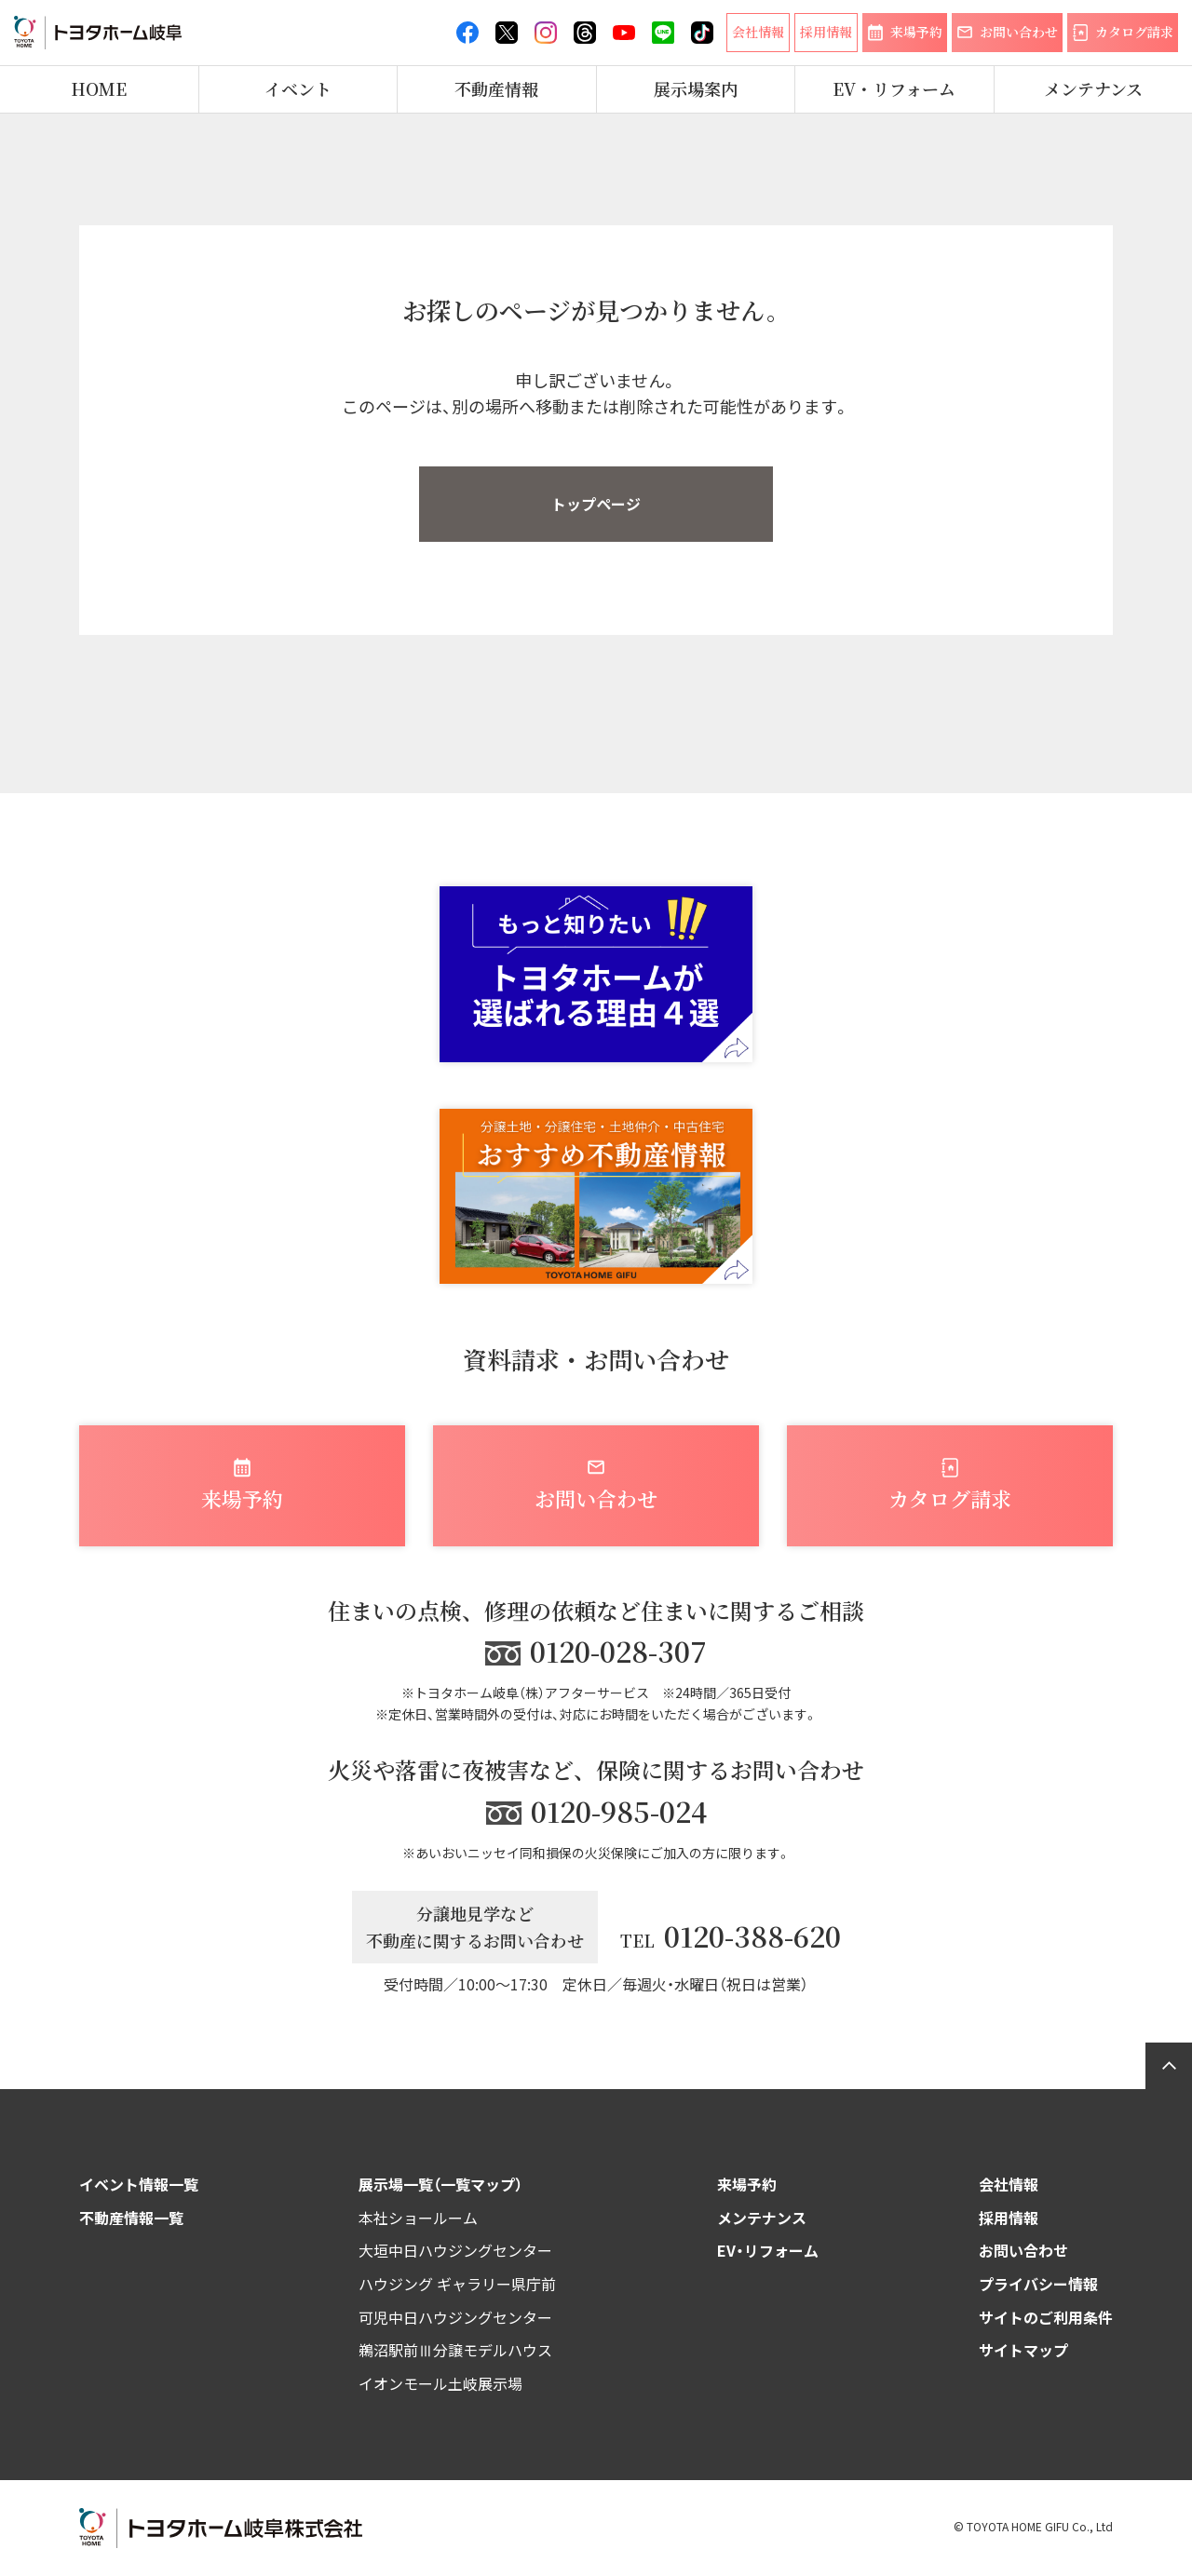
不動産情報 (496, 89)
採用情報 (1008, 2217)
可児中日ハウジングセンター (455, 2317)
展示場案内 (696, 89)
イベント (298, 89)
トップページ (596, 503)
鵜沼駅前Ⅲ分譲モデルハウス (455, 2350)
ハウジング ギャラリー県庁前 (457, 2284)
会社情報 (1008, 2184)
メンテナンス (1093, 89)
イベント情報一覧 (138, 2184)
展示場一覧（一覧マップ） (440, 2184)
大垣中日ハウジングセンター (455, 2250)
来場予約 (747, 2184)
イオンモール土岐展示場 (440, 2383)
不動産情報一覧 (131, 2217)
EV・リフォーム (894, 89)
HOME (99, 89)
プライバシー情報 (1038, 2284)
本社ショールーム (418, 2217)
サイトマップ (1023, 2350)
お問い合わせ (1023, 2250)
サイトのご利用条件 (1046, 2317)
